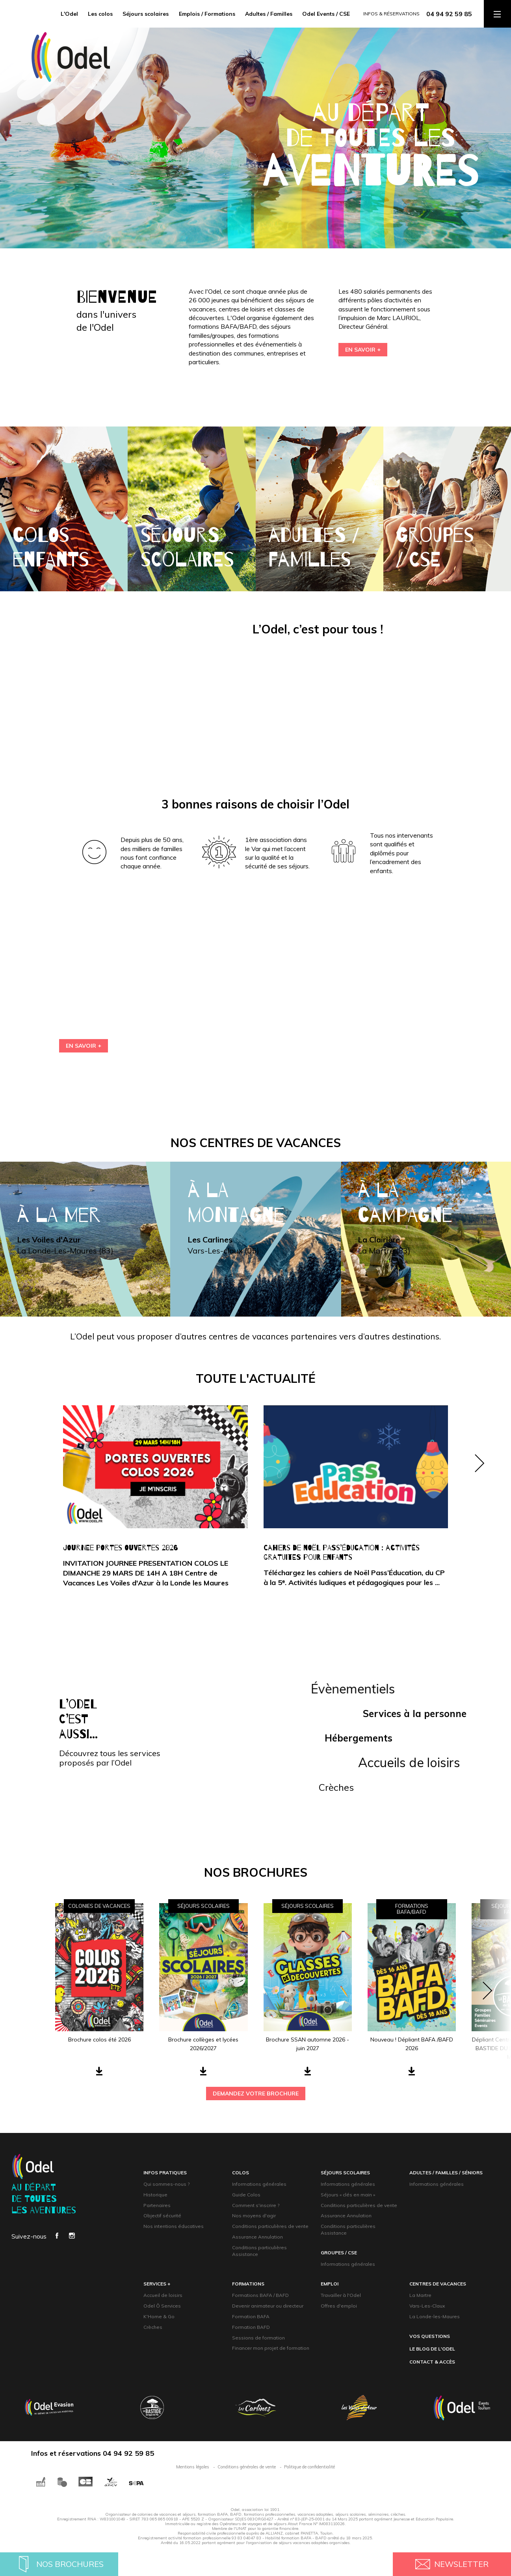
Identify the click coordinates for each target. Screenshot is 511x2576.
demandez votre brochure (256, 2093)
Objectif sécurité (162, 2215)
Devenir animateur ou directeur (267, 2306)
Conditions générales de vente (246, 2467)
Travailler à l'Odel (341, 2295)
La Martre (420, 2295)
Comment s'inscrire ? (255, 2205)
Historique (155, 2195)
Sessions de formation (258, 2338)
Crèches (152, 2327)
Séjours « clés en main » (348, 2195)
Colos (240, 2173)
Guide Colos (246, 2195)
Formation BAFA (250, 2316)
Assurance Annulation (257, 2237)
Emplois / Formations (207, 13)
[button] (479, 1504)
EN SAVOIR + (363, 349)
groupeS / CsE (339, 2253)
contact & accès (432, 2362)
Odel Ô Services (162, 2306)
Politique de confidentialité (309, 2467)
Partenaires (157, 2205)
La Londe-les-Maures (434, 2316)
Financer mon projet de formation (270, 2348)
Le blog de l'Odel (432, 2349)
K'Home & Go (159, 2316)
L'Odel (69, 13)
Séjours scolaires (146, 13)
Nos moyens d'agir (254, 2215)
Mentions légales (192, 2467)
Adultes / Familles (268, 13)
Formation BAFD (251, 2327)
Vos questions (429, 2336)
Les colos (100, 13)
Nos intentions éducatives (173, 2226)
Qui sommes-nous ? (166, 2184)
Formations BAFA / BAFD (260, 2295)
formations (248, 2284)
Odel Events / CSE (326, 13)
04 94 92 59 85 (449, 14)
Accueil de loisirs (162, 2295)
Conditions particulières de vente (270, 2226)
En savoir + (83, 1045)
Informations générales (259, 2184)
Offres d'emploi (339, 2306)
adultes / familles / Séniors (446, 2173)
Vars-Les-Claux (427, 2306)
